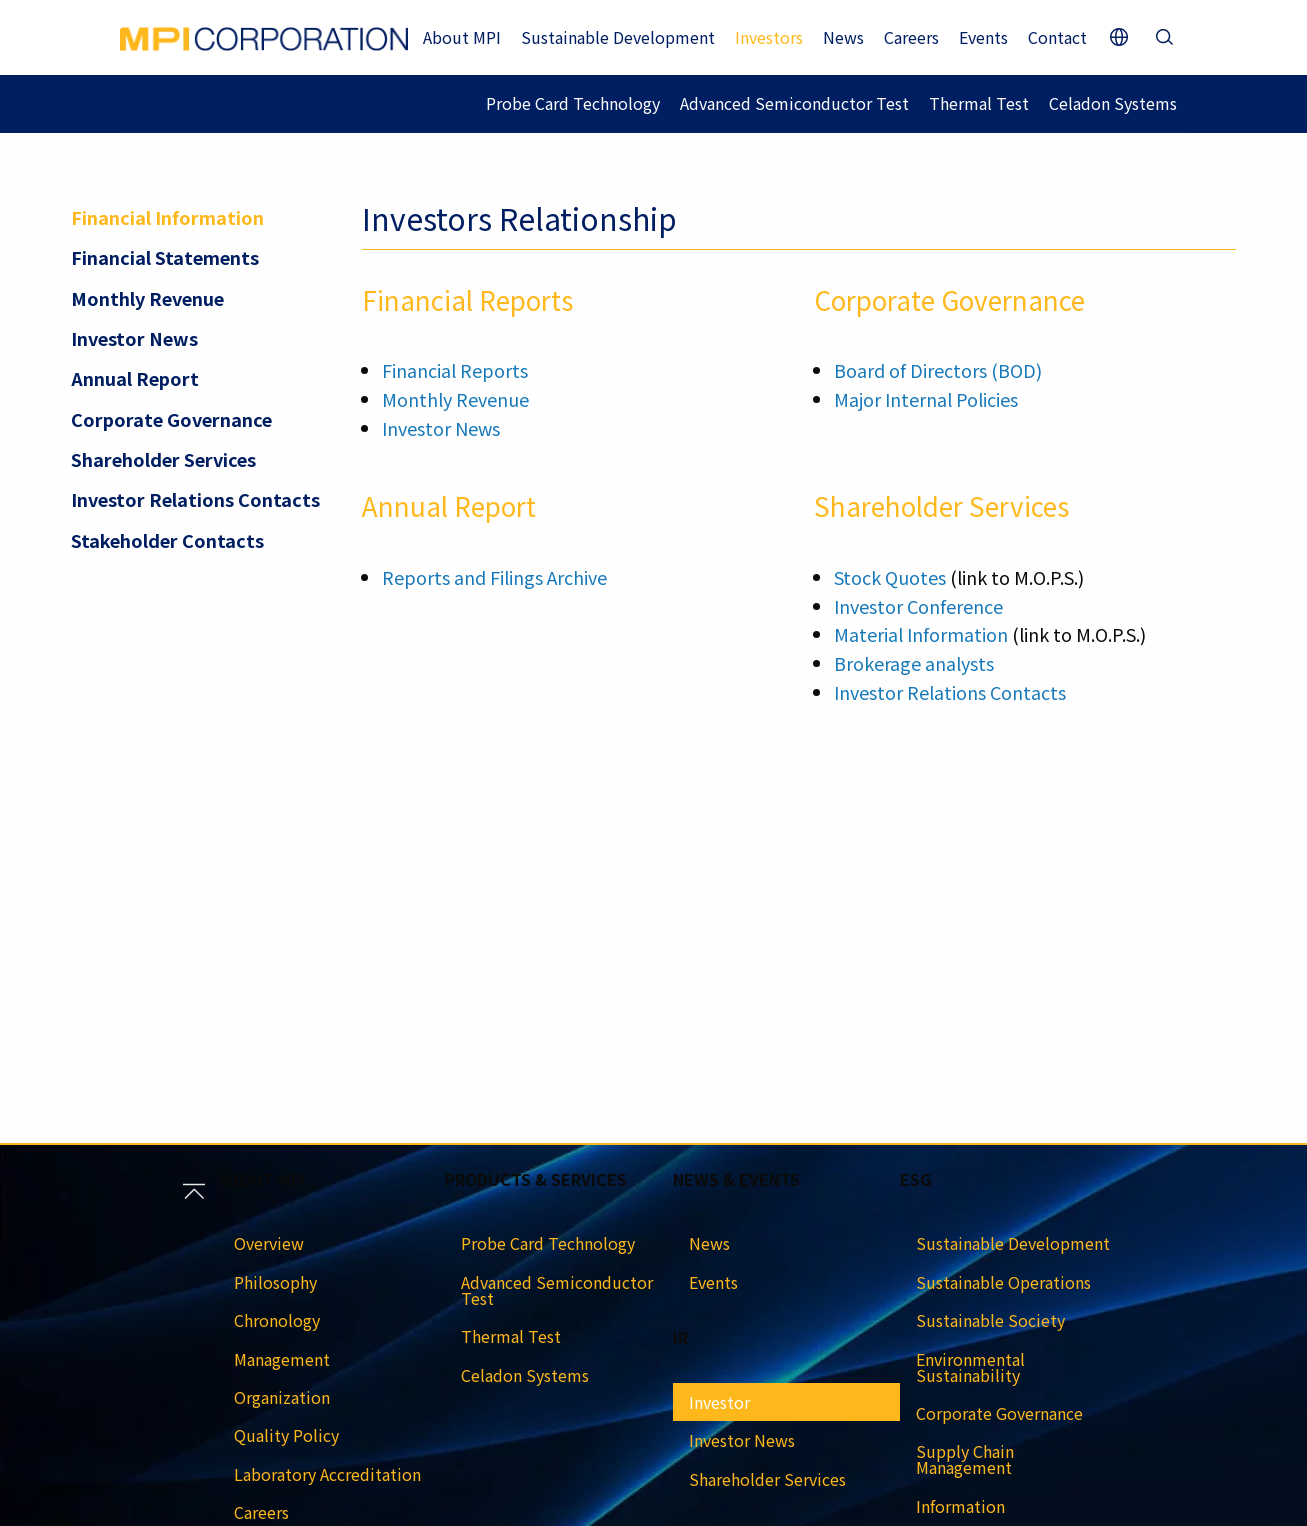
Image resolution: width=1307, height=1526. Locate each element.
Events (983, 37)
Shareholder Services (163, 459)
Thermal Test (979, 103)
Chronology (277, 1320)
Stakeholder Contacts (167, 540)
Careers (911, 37)
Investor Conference (918, 606)
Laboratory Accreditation (327, 1474)
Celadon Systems (1113, 103)
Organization (282, 1397)
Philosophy (275, 1282)
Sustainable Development (618, 37)
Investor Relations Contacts (195, 499)
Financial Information (167, 217)
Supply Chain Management (965, 1459)
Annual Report (135, 378)
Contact (1057, 37)
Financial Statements (165, 257)
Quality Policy (286, 1435)
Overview (269, 1243)
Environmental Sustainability (970, 1367)
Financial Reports (455, 370)
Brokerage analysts (914, 663)
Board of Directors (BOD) (938, 370)
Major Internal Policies (926, 399)
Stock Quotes (890, 577)
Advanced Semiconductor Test (794, 103)
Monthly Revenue (147, 298)
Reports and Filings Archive (494, 577)
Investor (719, 1402)
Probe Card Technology (573, 103)
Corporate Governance (171, 419)
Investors (769, 37)
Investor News (134, 338)
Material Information (921, 634)
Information (960, 1506)
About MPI (462, 37)
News (843, 37)
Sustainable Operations (1003, 1282)
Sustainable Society (990, 1320)
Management (282, 1359)
